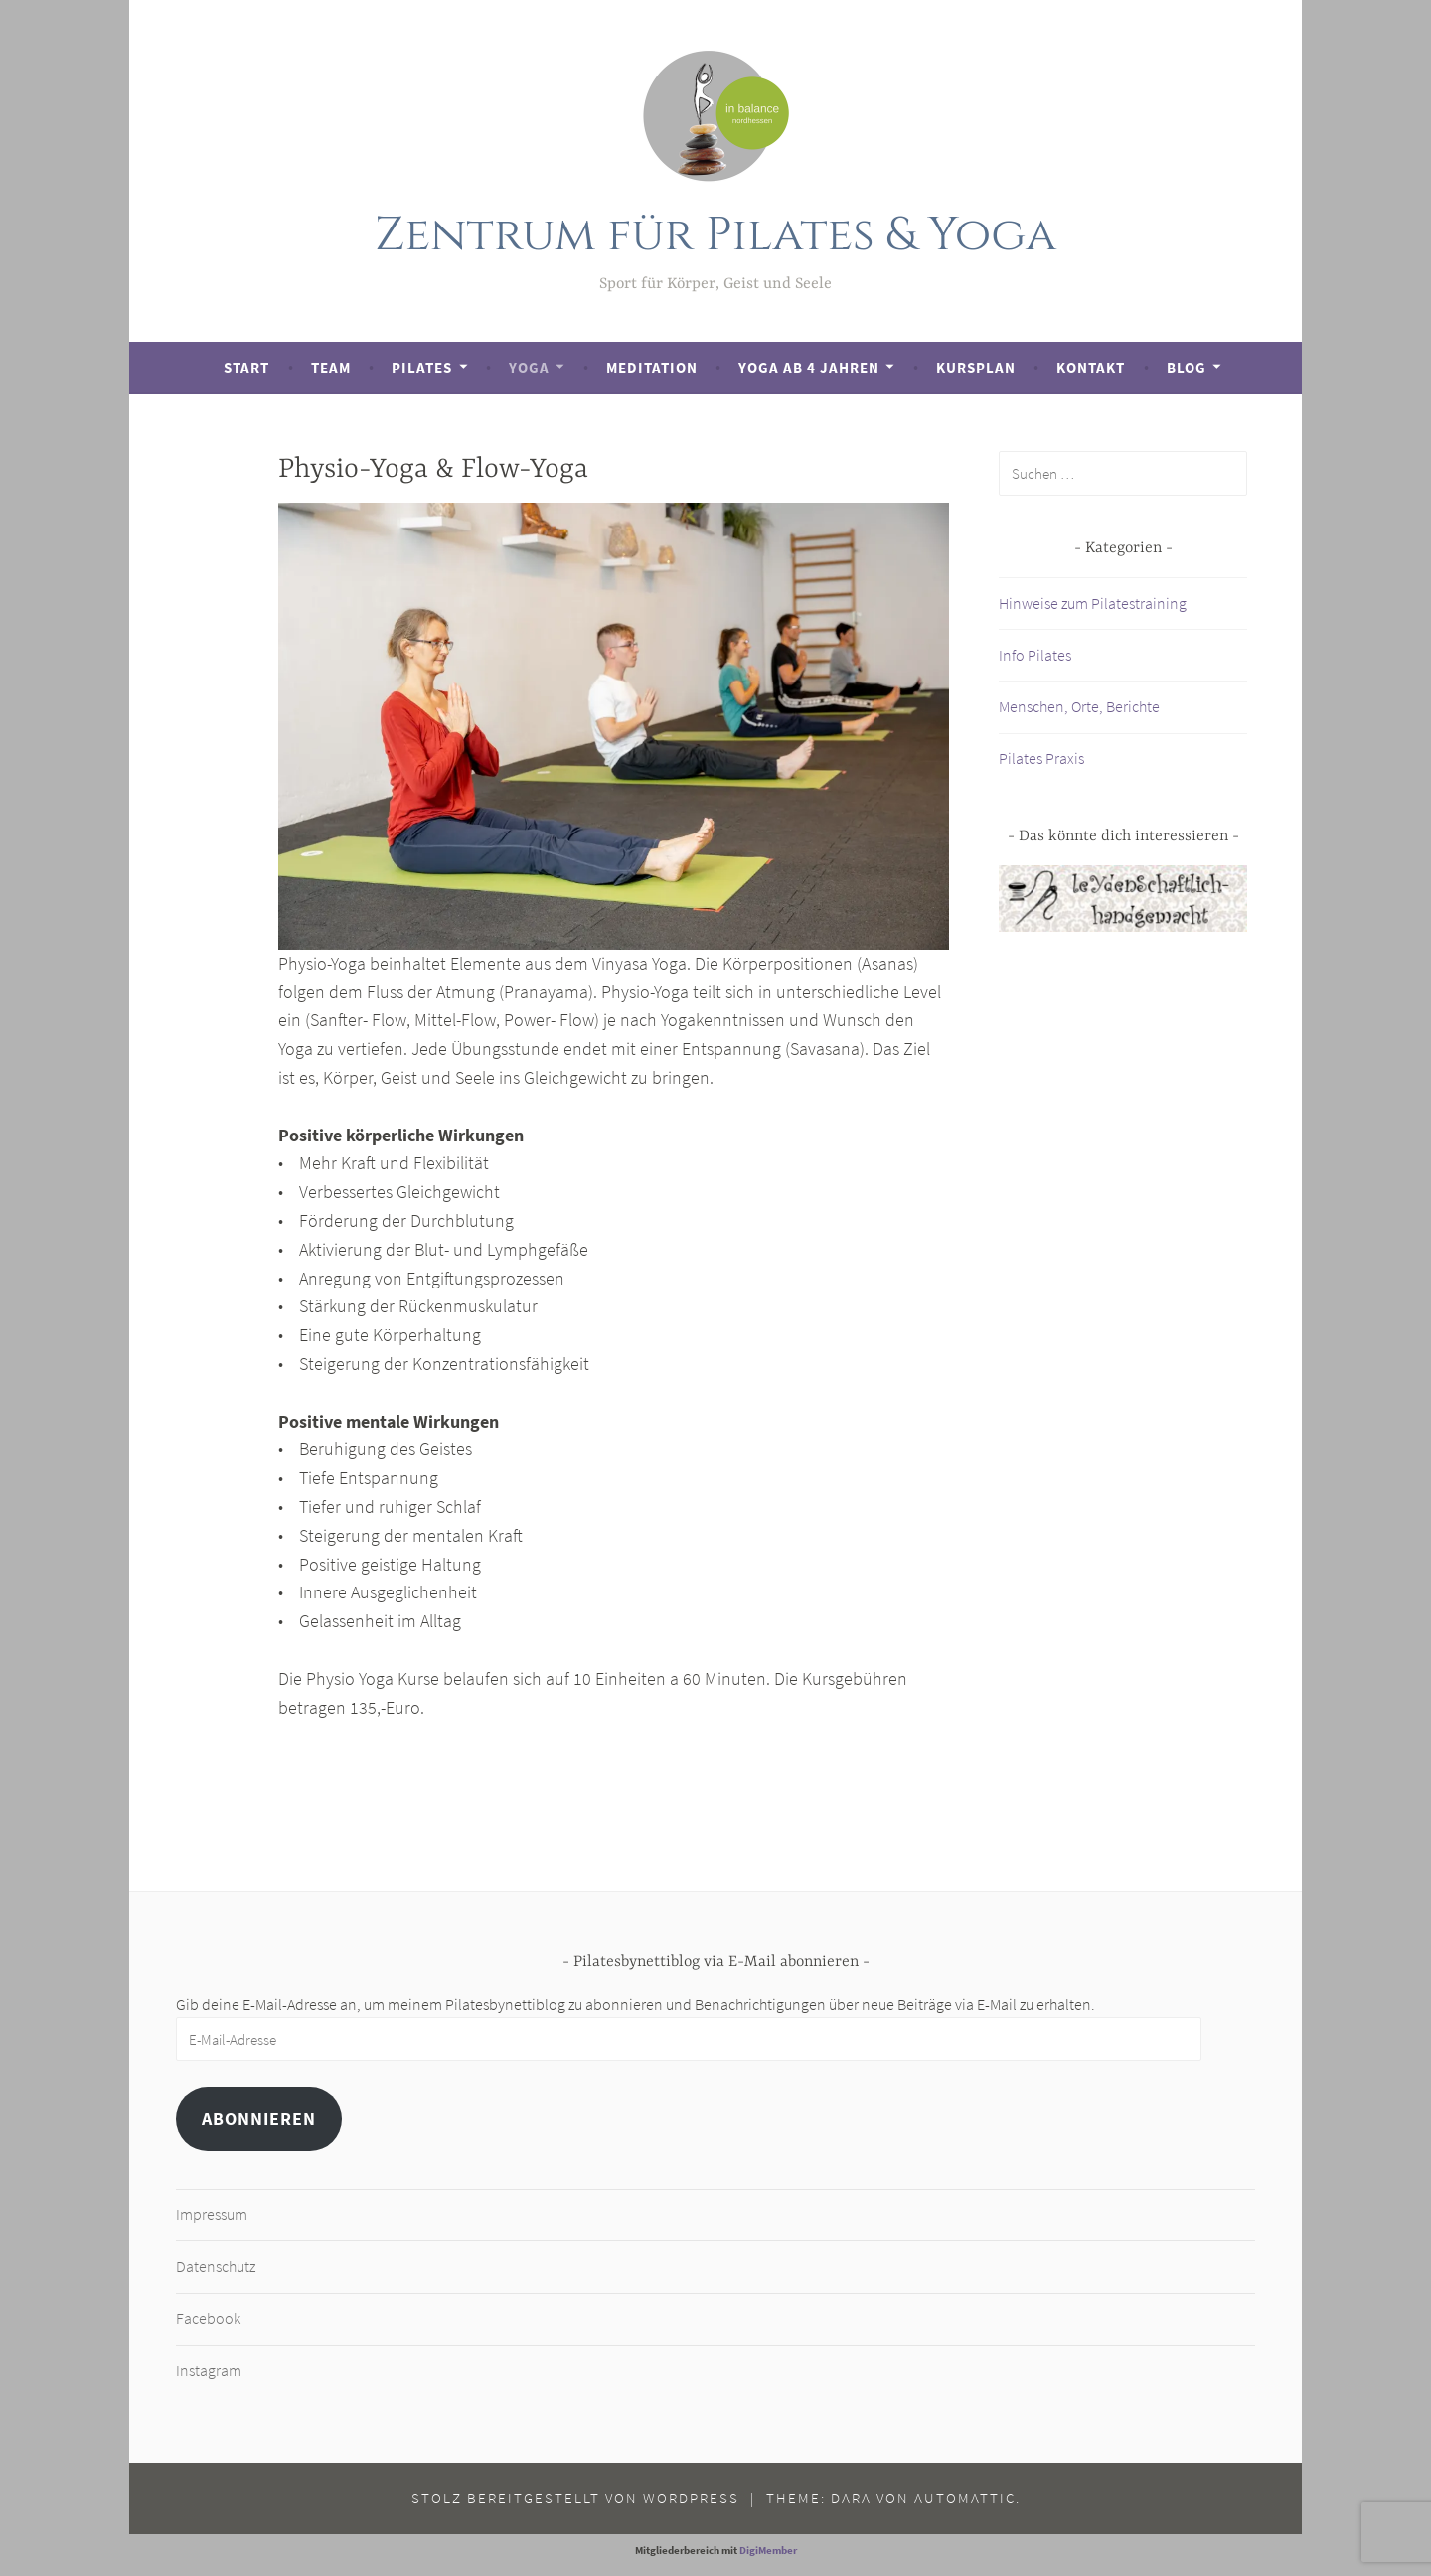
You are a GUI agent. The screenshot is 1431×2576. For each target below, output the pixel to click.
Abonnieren (259, 2118)
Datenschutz (215, 2266)
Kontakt (1090, 367)
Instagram (208, 2370)
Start (246, 367)
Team (331, 367)
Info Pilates (1035, 655)
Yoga (529, 367)
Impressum (211, 2214)
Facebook (208, 2318)
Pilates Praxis (1041, 758)
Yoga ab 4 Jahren (808, 367)
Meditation (652, 367)
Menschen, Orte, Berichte (1079, 706)
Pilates (422, 367)
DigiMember (768, 2550)
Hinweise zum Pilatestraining (1093, 603)
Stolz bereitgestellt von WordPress (575, 2498)
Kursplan (976, 367)
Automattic (965, 2498)
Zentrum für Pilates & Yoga (716, 235)
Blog (1186, 367)
